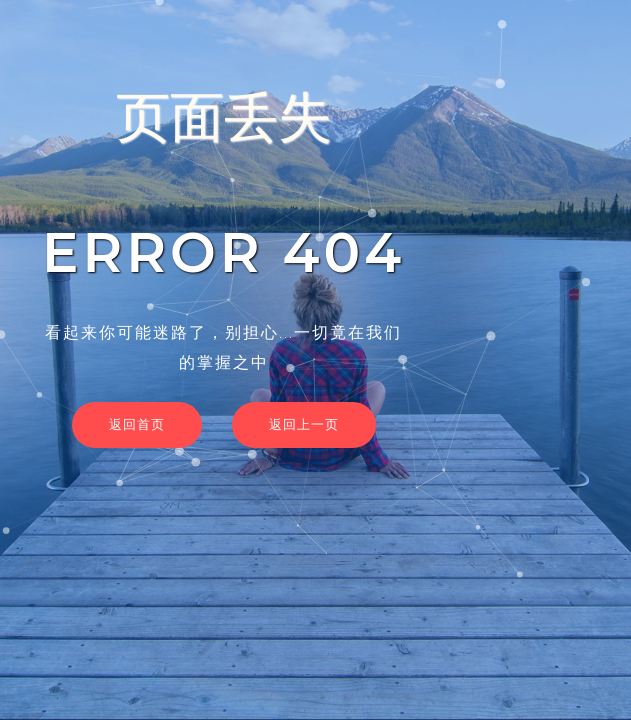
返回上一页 (304, 424)
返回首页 (137, 424)
